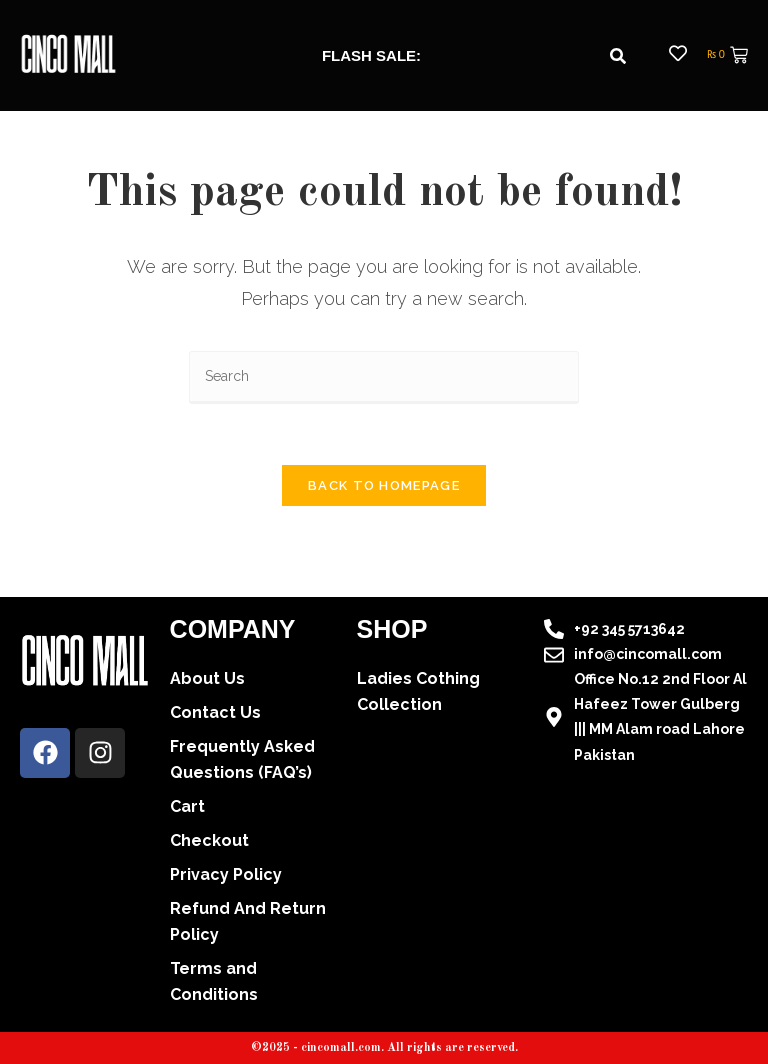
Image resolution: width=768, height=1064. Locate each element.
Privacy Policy (226, 874)
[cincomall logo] (68, 54)
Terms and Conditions (214, 981)
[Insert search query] (384, 377)
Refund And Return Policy (248, 921)
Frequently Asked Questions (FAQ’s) (242, 759)
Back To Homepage (384, 485)
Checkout (209, 840)
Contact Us (215, 712)
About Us (207, 678)
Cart (187, 806)
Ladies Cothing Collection (418, 691)
